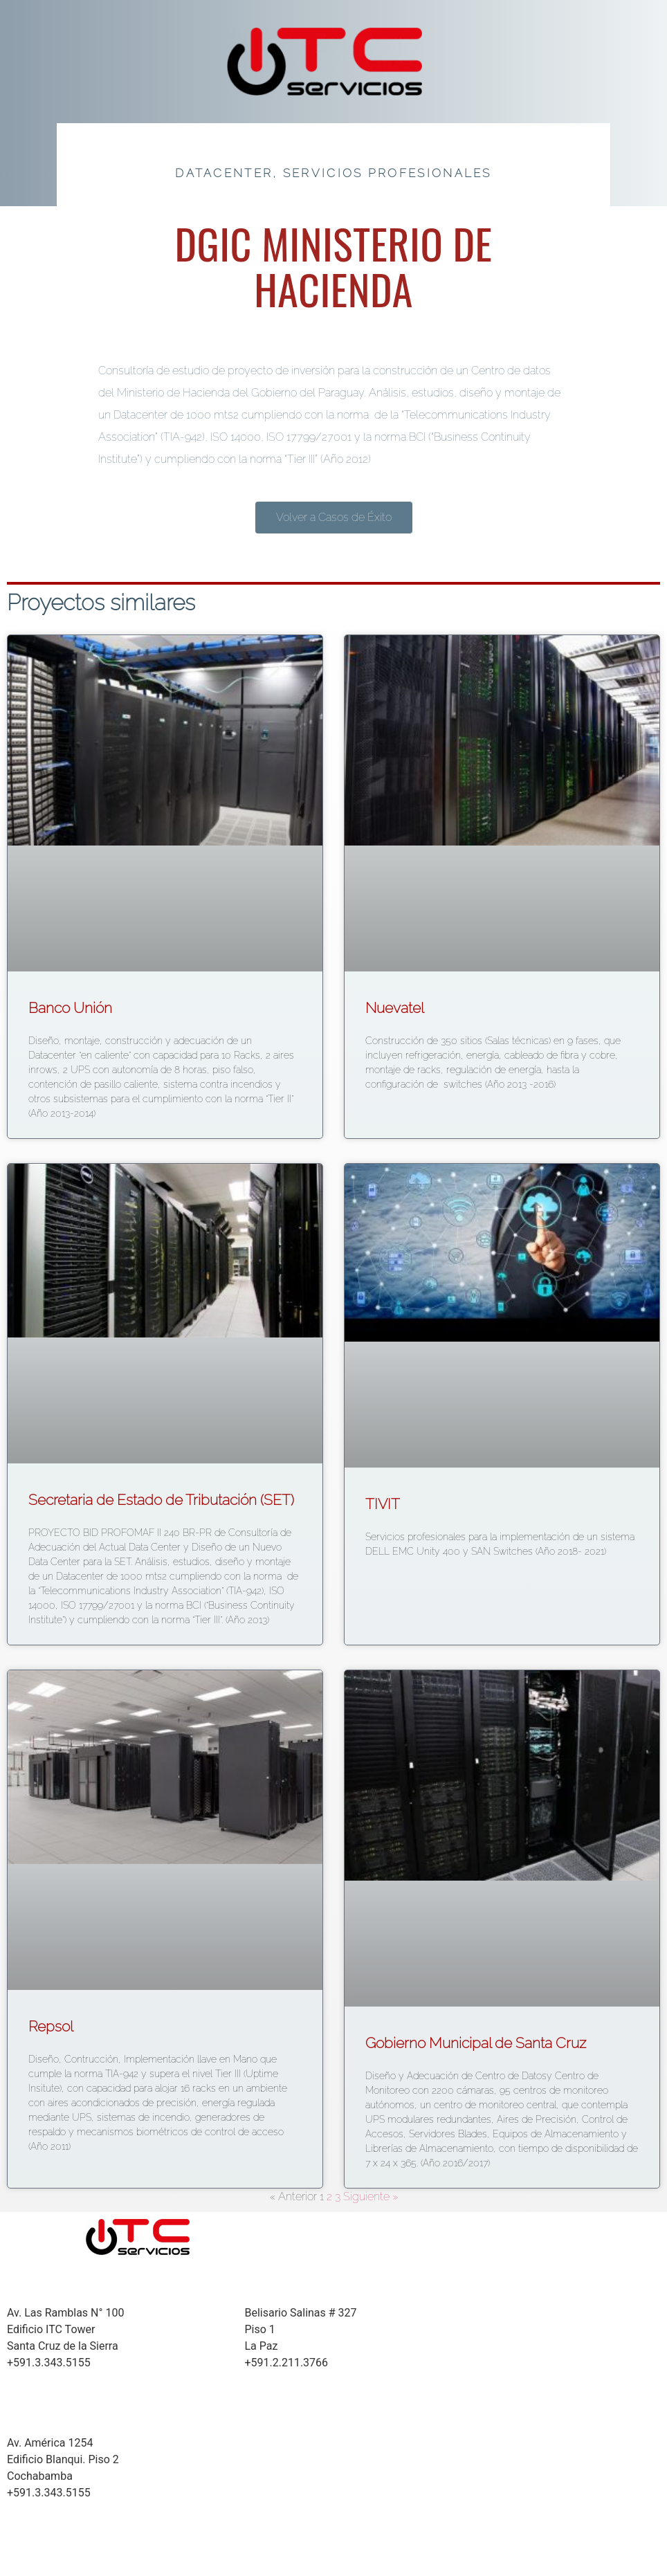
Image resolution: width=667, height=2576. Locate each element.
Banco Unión (70, 1007)
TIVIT (382, 1504)
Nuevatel (394, 1007)
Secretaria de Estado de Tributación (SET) (161, 1499)
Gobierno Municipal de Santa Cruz (475, 2043)
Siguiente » (370, 2196)
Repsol (50, 2026)
